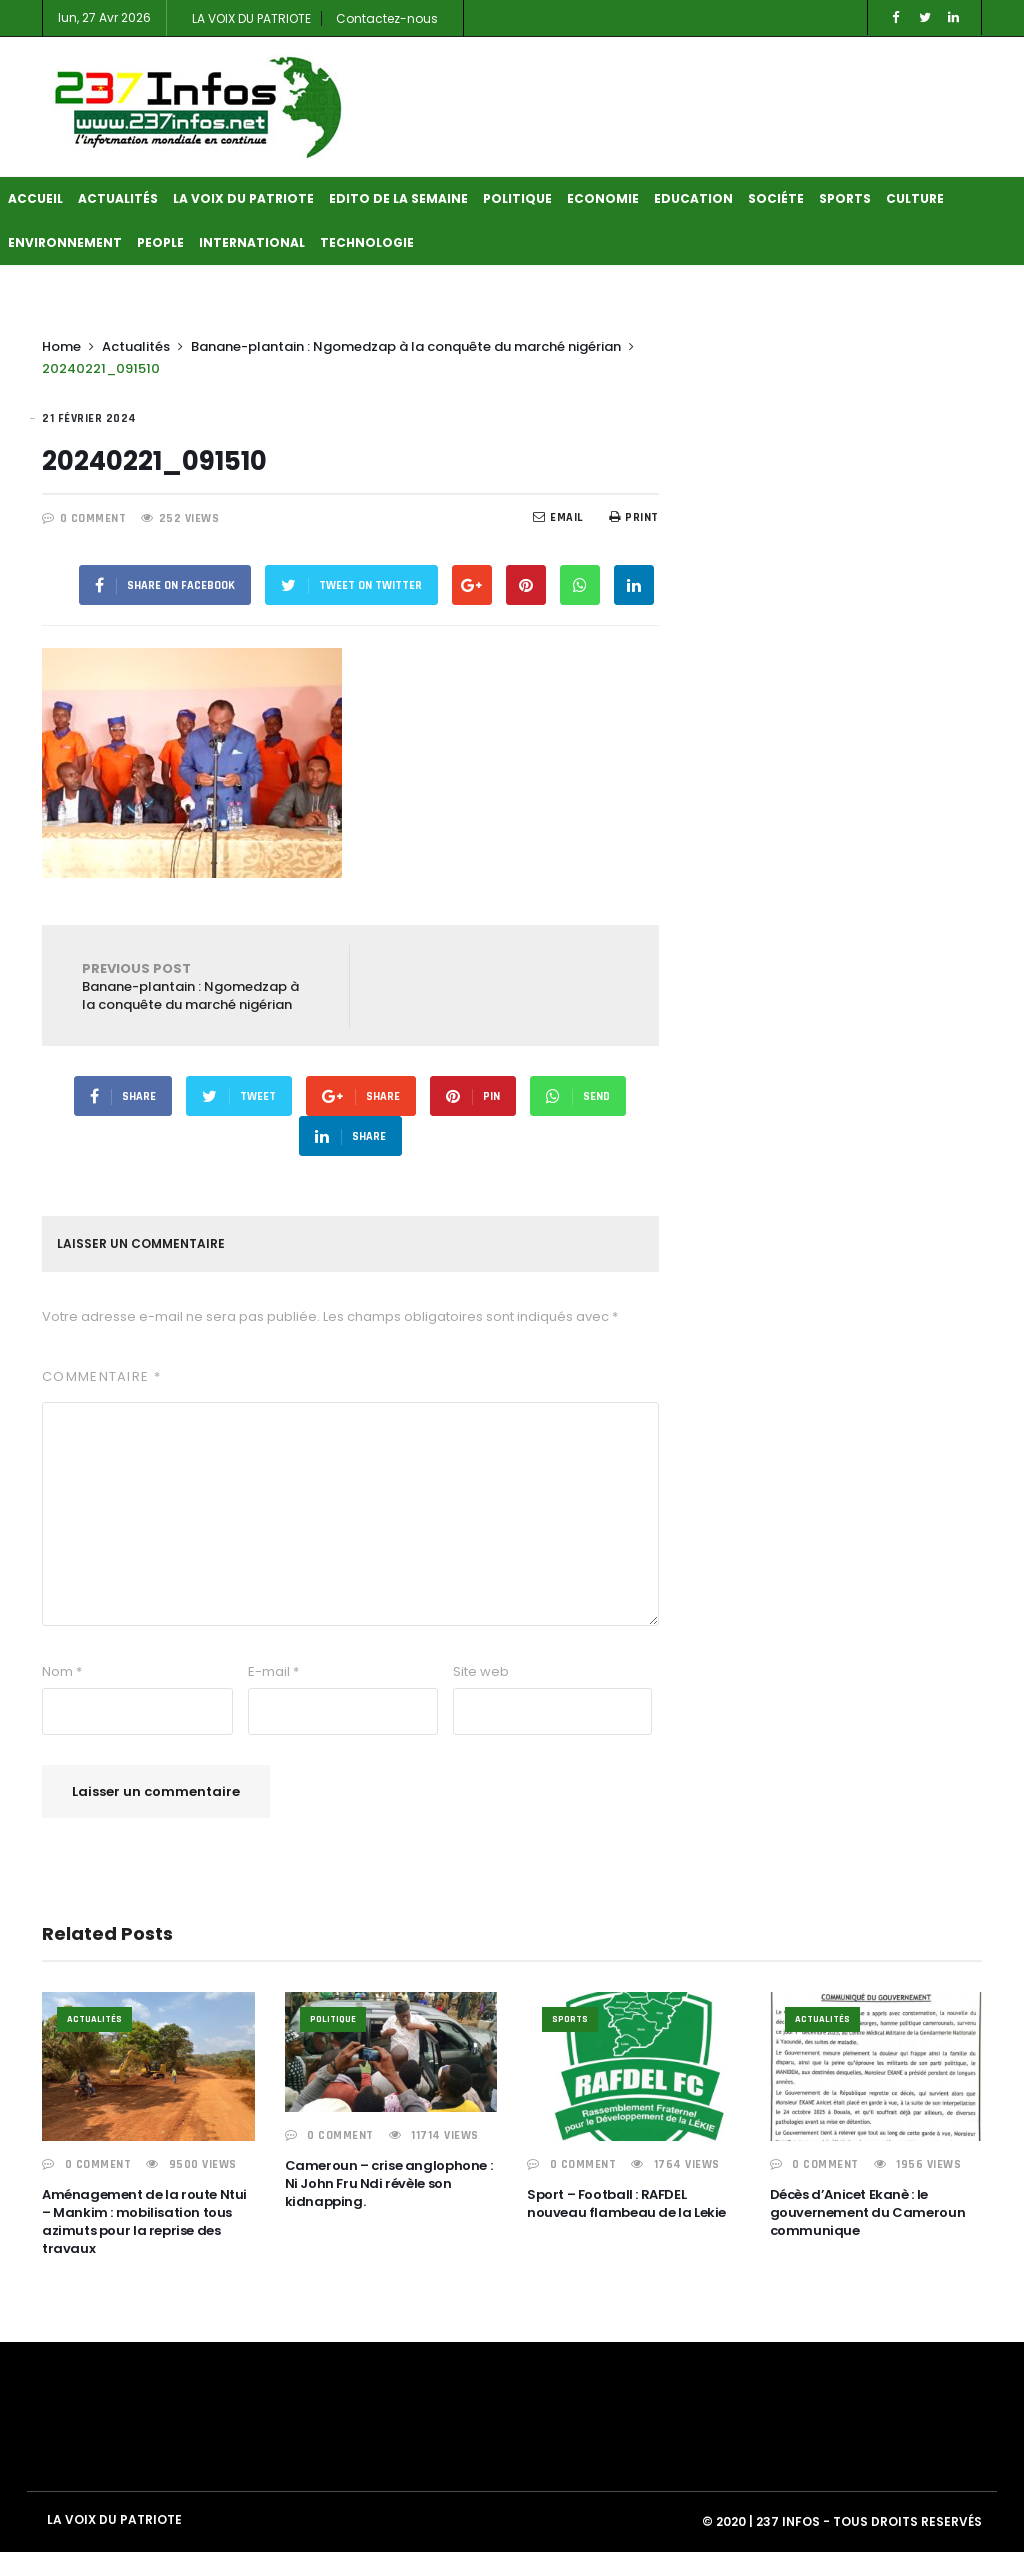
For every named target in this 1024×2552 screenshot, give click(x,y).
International (252, 242)
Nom (62, 1671)
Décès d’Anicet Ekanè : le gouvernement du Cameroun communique (868, 2212)
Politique (517, 198)
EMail (558, 517)
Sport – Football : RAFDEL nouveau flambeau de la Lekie (626, 2203)
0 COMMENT (93, 518)
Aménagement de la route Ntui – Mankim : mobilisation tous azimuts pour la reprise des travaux (144, 2221)
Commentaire (101, 1376)
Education (693, 198)
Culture (915, 198)
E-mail (273, 1671)
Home (61, 346)
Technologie (367, 242)
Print (634, 517)
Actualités (118, 198)
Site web (481, 1671)
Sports (845, 198)
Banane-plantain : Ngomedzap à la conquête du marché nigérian (406, 346)
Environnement (65, 242)
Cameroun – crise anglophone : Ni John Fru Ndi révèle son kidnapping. (389, 2183)
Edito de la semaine (398, 198)
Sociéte (776, 198)
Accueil (35, 198)
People (160, 242)
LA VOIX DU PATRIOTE (251, 18)
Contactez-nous (387, 18)
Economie (603, 198)
